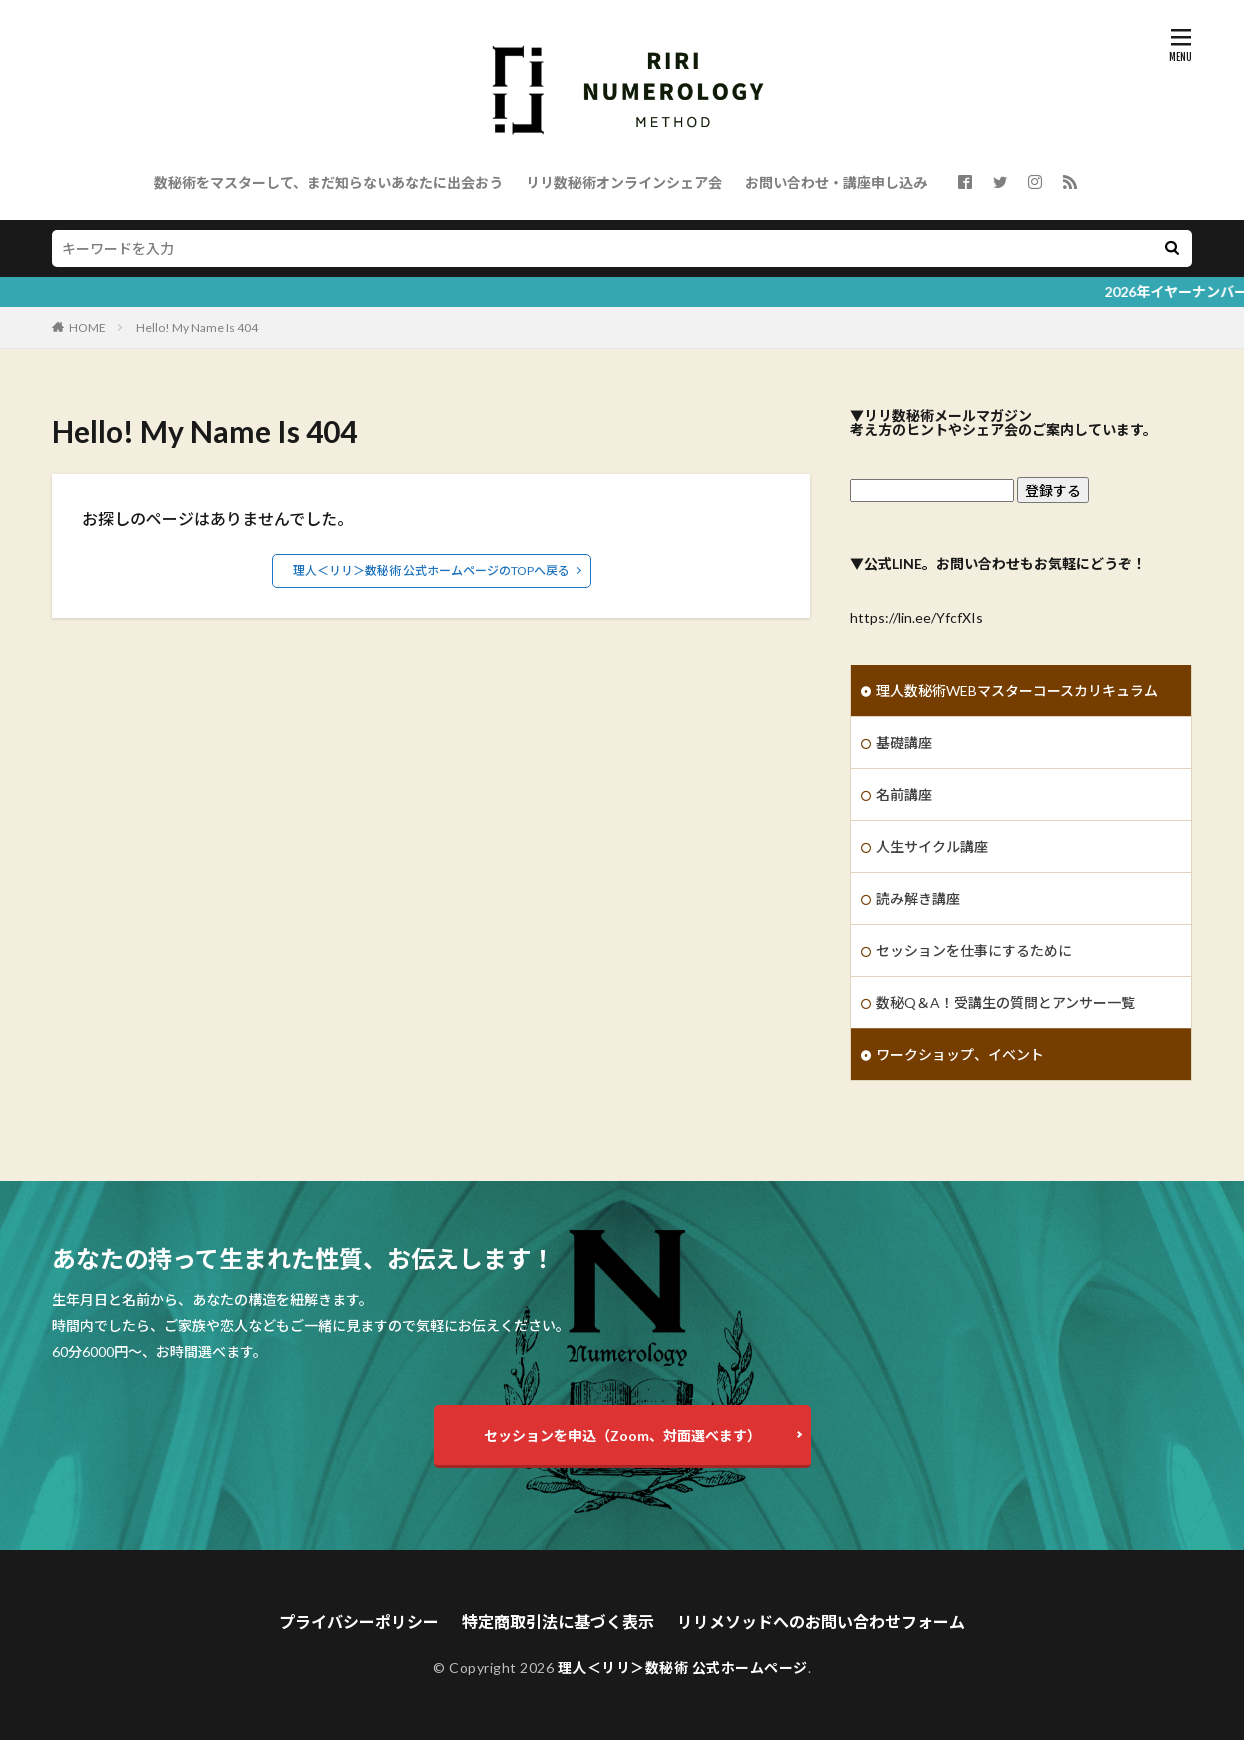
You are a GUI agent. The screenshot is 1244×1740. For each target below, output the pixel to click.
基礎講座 (904, 742)
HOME (87, 327)
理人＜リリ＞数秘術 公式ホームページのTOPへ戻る (431, 570)
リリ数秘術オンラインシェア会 (624, 182)
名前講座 (904, 794)
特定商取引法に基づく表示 (558, 1621)
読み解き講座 (918, 898)
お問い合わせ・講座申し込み (836, 182)
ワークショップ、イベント (960, 1054)
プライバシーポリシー (359, 1621)
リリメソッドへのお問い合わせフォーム (821, 1621)
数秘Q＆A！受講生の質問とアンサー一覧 (1005, 1002)
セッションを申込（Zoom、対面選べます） (622, 1435)
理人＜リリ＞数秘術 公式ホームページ (683, 1667)
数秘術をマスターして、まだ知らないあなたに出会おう (328, 182)
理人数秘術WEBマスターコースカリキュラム (1017, 690)
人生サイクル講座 (932, 846)
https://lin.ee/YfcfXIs (916, 617)
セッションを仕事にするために (974, 950)
